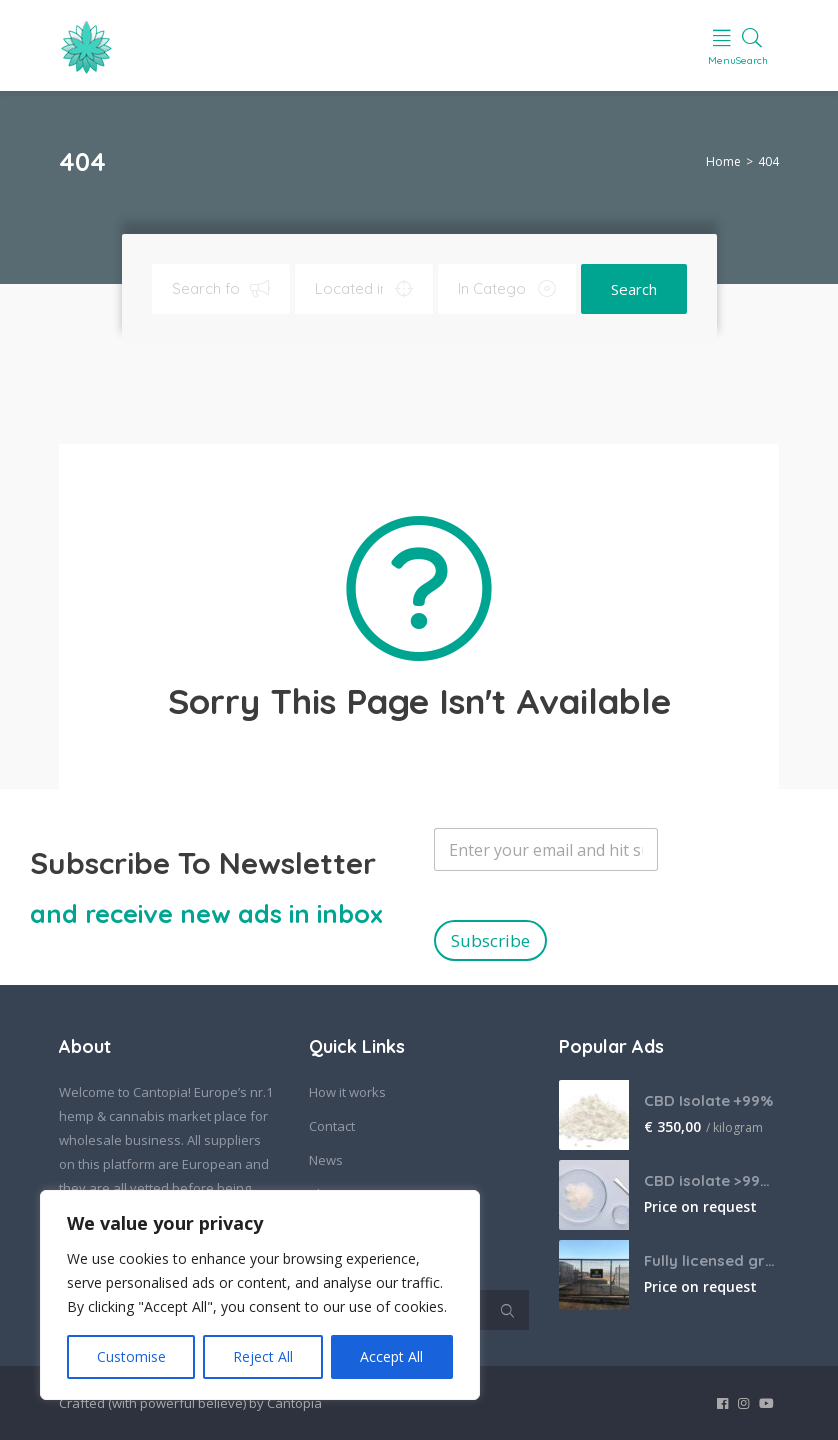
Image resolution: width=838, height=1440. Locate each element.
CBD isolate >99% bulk (711, 1180)
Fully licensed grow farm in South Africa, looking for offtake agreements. (711, 1260)
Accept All (391, 1356)
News (326, 1160)
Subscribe (490, 940)
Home (723, 161)
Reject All (263, 1356)
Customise (131, 1356)
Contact (332, 1126)
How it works (347, 1092)
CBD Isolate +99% (708, 1100)
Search (634, 289)
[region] (260, 1295)
